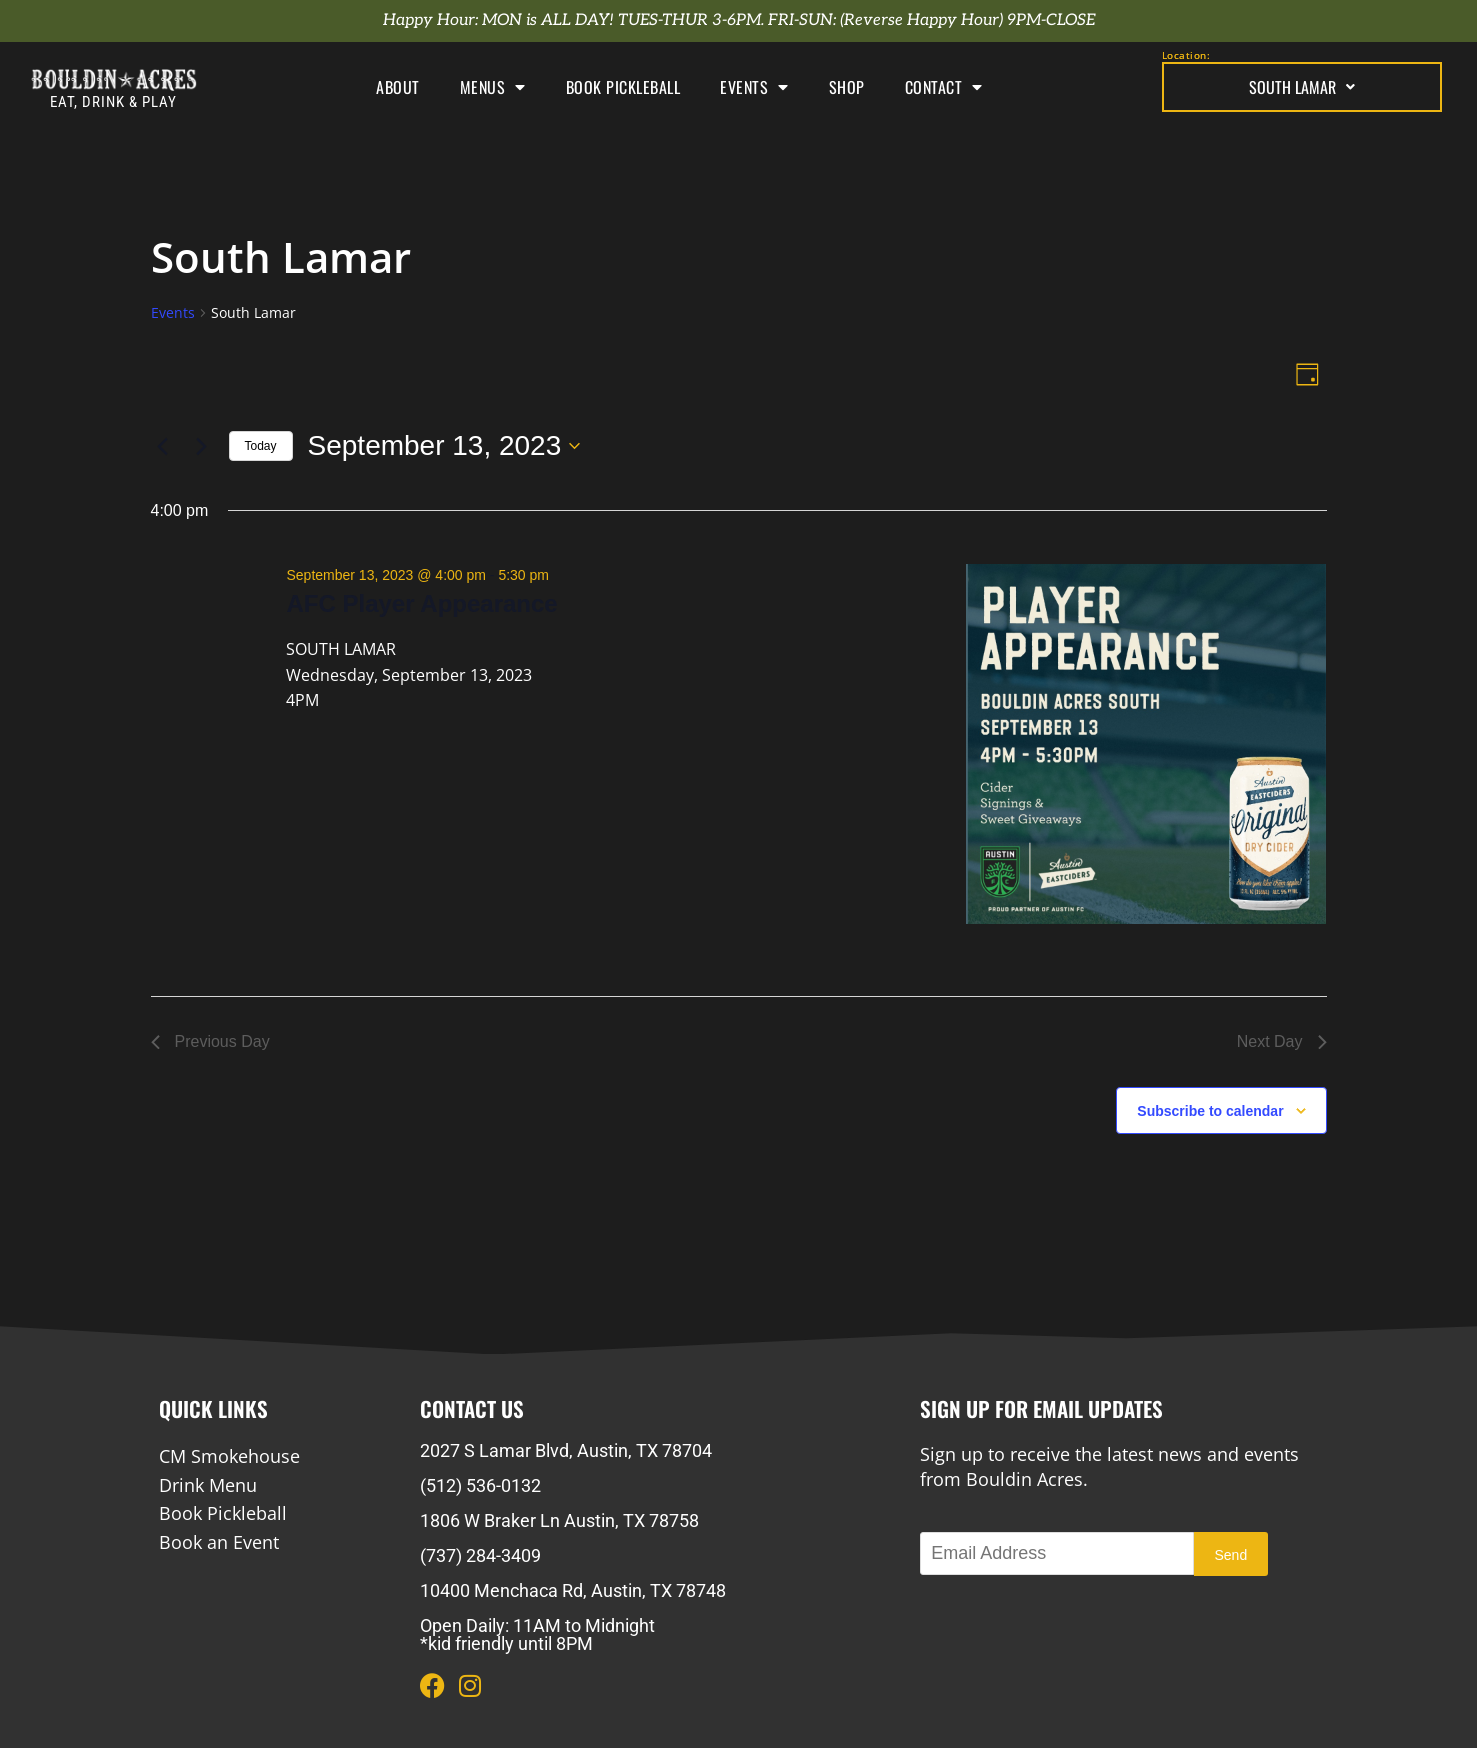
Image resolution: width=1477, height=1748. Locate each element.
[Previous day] (163, 446)
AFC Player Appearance (421, 603)
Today (261, 446)
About (398, 87)
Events (754, 87)
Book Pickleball (623, 87)
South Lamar (1302, 87)
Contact (944, 87)
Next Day (1282, 1041)
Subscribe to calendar (1210, 1111)
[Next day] (202, 446)
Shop (847, 87)
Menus (493, 87)
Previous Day (210, 1041)
